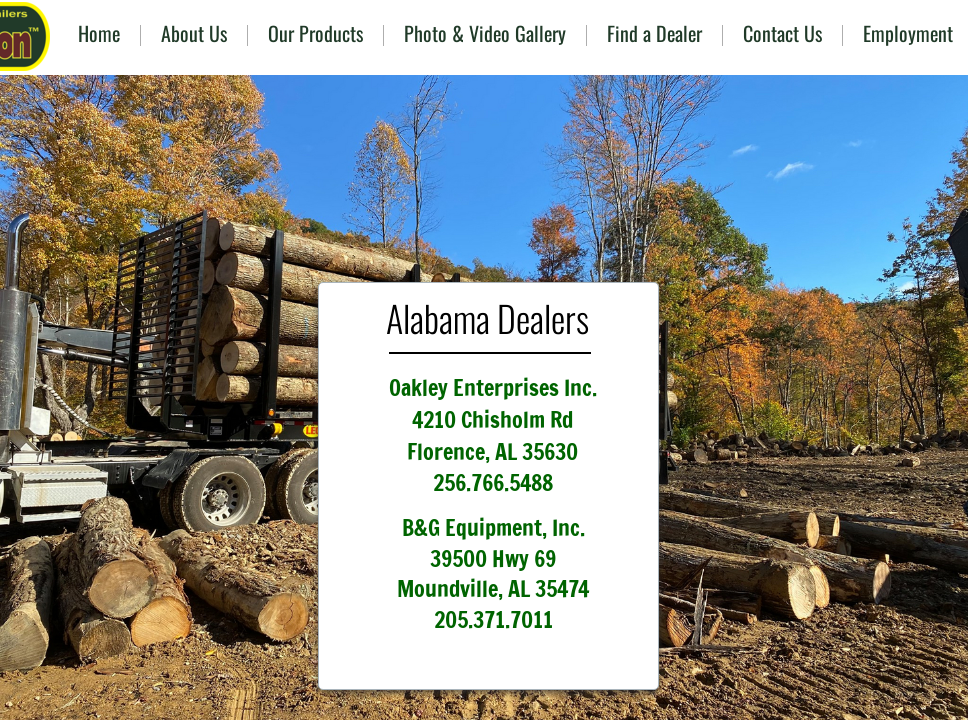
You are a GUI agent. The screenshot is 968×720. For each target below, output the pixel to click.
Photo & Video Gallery (485, 33)
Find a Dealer (654, 33)
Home (99, 33)
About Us (194, 33)
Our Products (315, 33)
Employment (908, 33)
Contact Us (782, 33)
